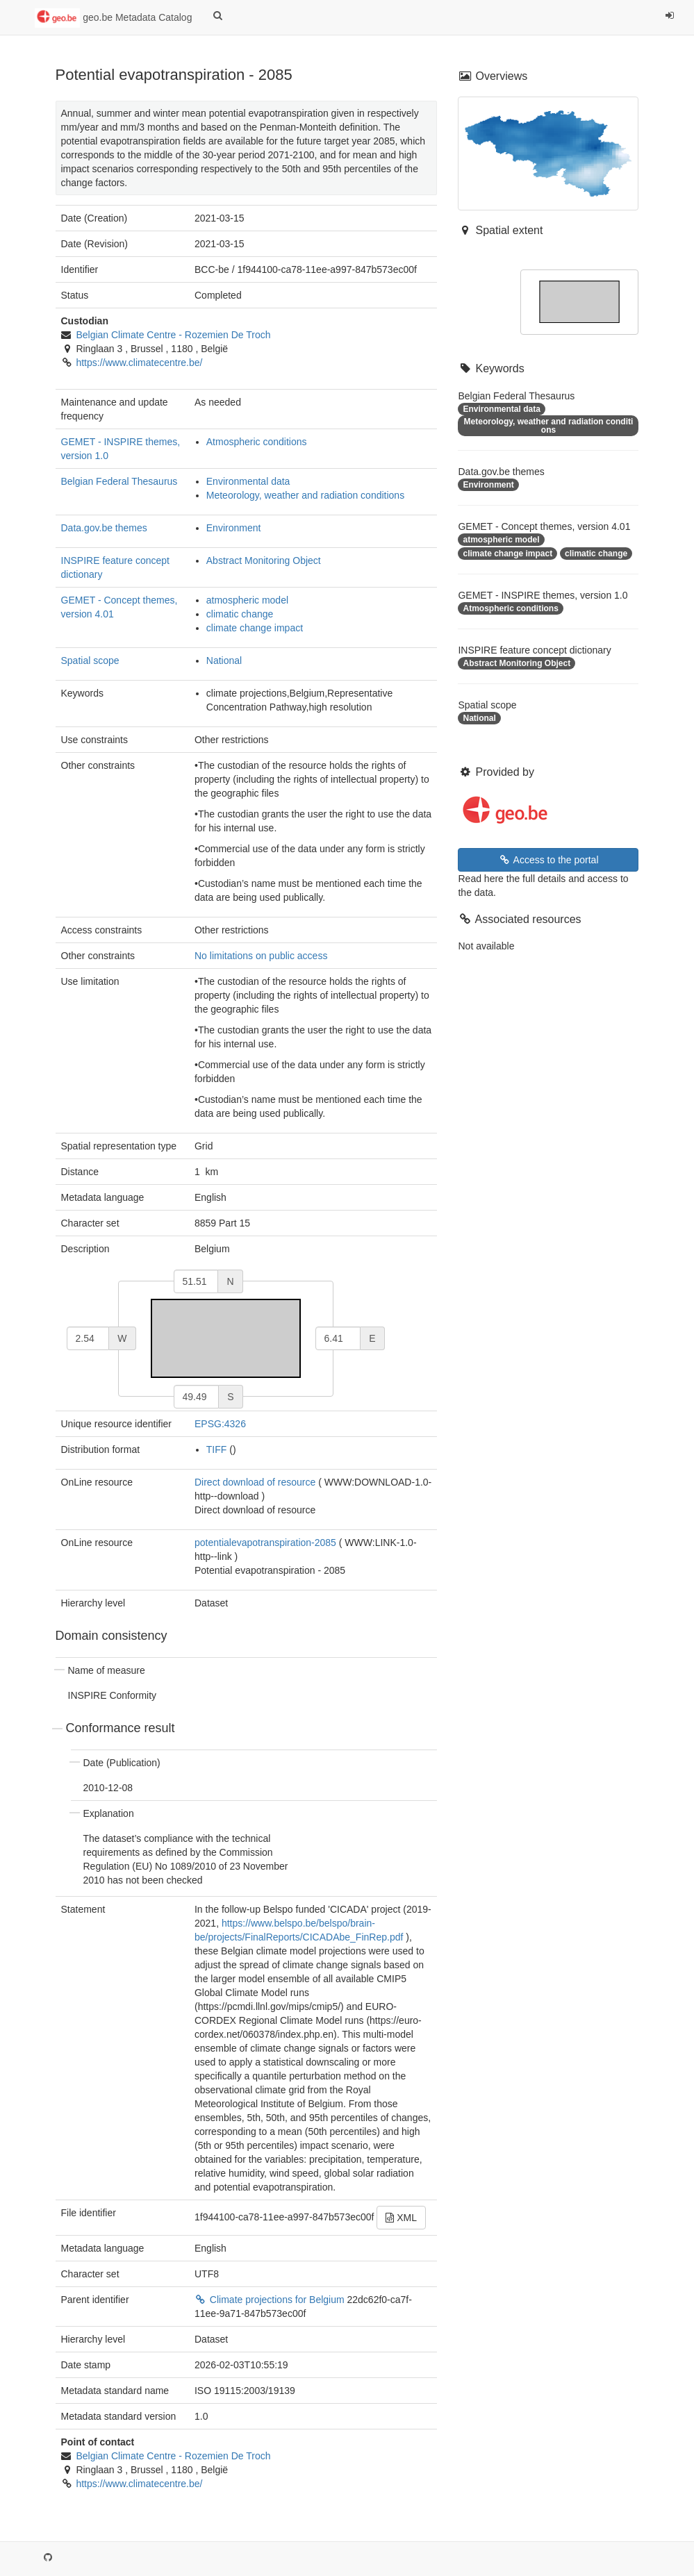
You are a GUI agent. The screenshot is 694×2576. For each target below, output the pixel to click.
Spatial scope (90, 660)
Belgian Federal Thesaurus (119, 481)
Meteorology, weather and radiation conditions (305, 495)
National (224, 660)
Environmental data (248, 481)
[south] (197, 1397)
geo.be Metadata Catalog (113, 18)
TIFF (216, 1449)
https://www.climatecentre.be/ (139, 362)
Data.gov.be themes (104, 527)
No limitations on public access (261, 955)
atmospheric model (247, 600)
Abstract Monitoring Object (263, 560)
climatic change (240, 614)
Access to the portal (548, 859)
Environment (233, 527)
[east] (338, 1338)
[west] (88, 1338)
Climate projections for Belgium (271, 2299)
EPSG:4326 (220, 1423)
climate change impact (254, 627)
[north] (196, 1281)
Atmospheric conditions (256, 441)
